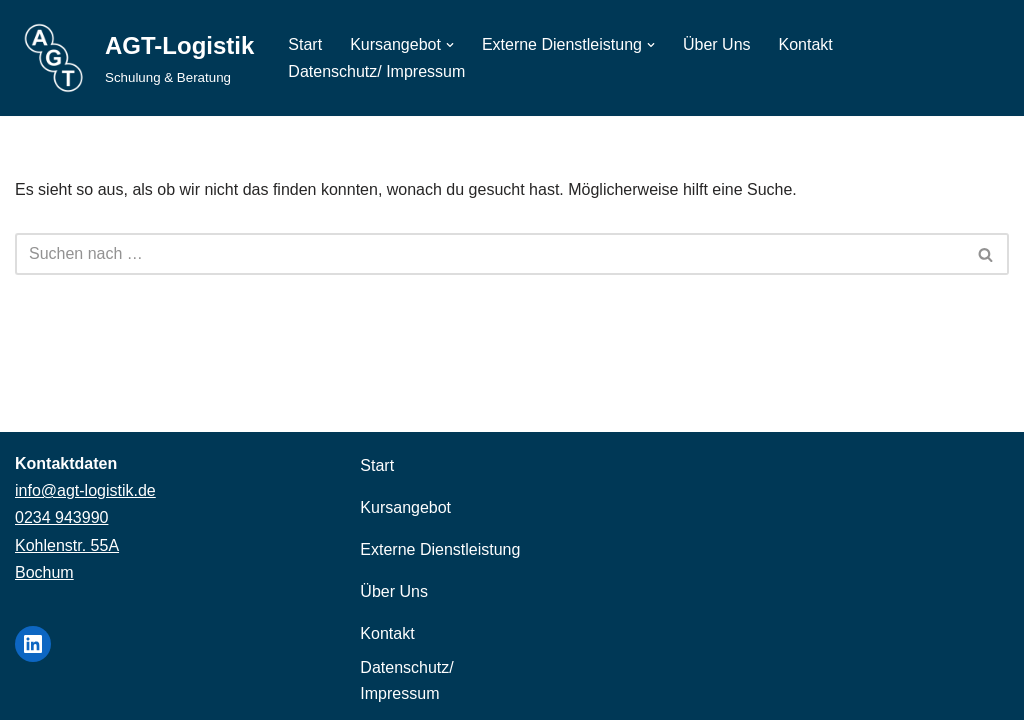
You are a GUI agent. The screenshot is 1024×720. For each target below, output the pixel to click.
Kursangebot (405, 507)
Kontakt (806, 44)
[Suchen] (489, 254)
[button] (450, 45)
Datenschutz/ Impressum (376, 71)
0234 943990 (61, 517)
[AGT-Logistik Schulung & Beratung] (134, 58)
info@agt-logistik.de (85, 490)
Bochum (44, 572)
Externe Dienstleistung (440, 549)
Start (305, 44)
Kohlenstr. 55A (67, 545)
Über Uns (717, 44)
